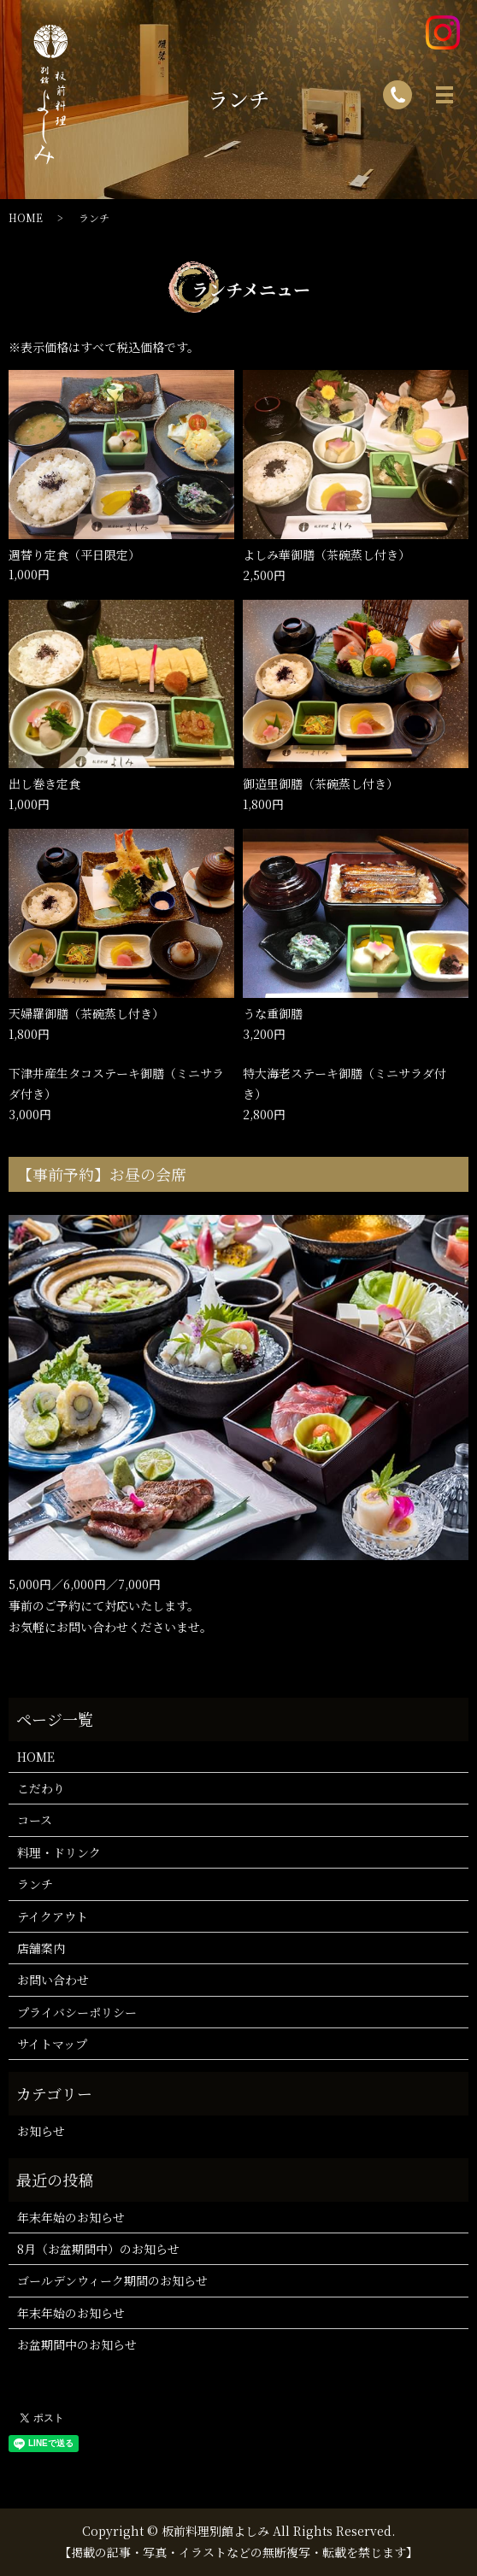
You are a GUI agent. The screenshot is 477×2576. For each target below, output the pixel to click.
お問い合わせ (53, 1979)
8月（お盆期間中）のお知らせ (98, 2248)
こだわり (41, 1788)
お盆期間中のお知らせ (77, 2344)
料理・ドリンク (59, 1852)
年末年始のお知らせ (71, 2217)
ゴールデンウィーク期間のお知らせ (112, 2280)
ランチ (35, 1883)
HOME (26, 217)
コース (34, 1819)
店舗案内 (41, 1948)
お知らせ (41, 2130)
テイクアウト (52, 1916)
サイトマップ (52, 2043)
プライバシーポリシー (77, 2012)
